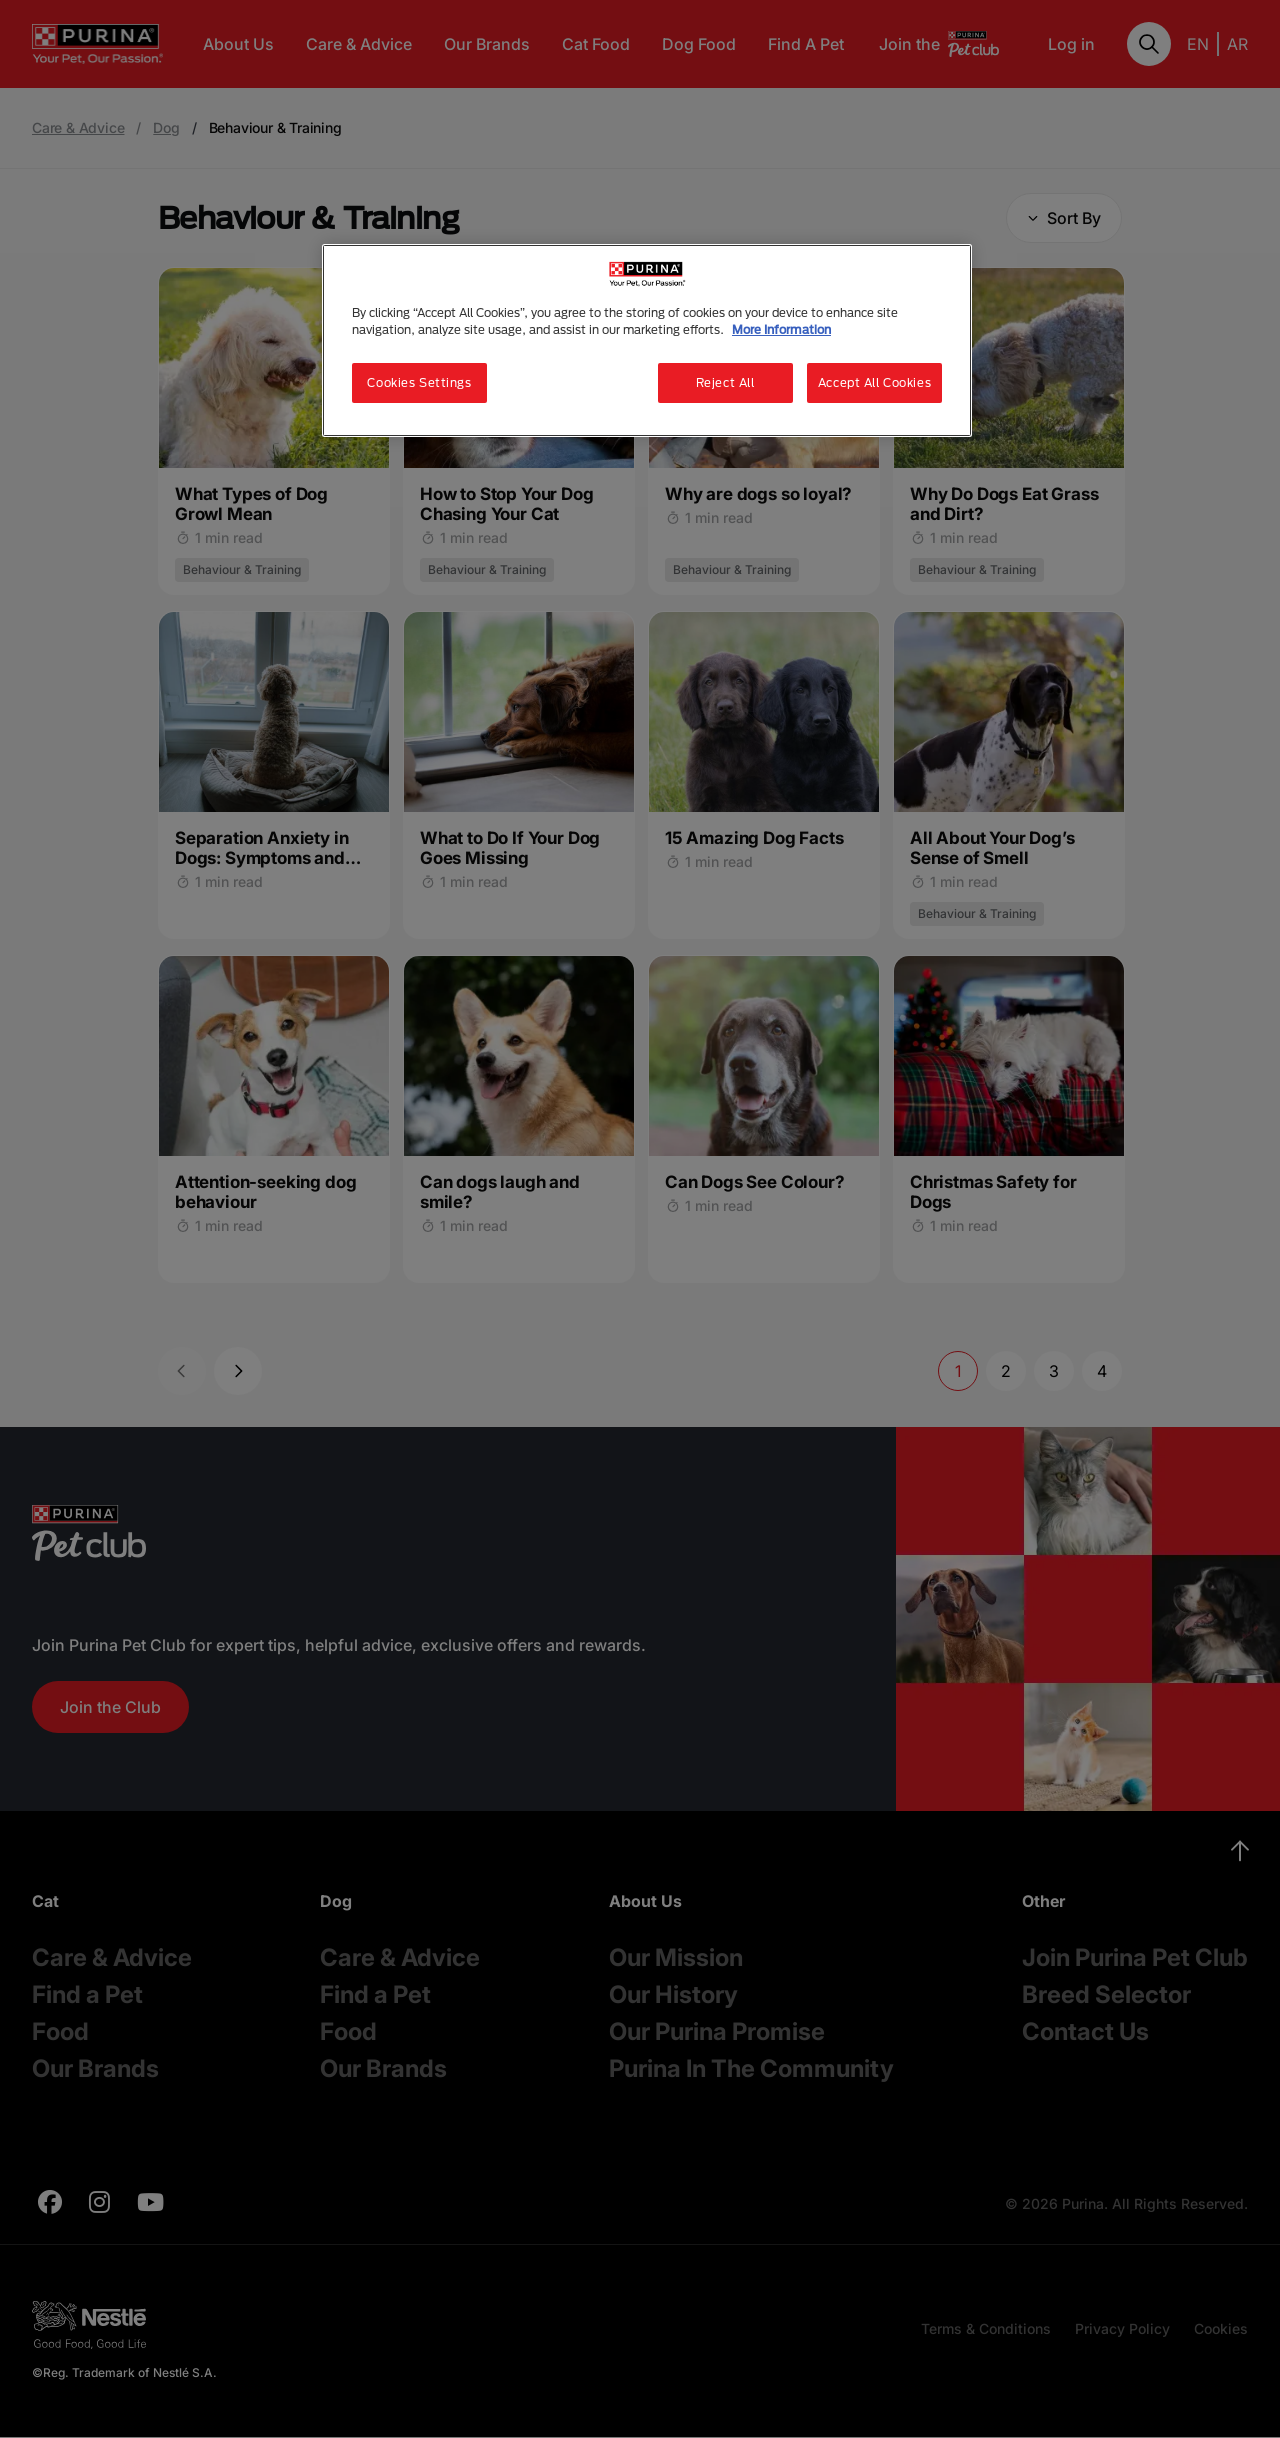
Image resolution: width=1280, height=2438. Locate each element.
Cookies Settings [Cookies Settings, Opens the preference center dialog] (419, 382)
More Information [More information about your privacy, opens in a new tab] (781, 329)
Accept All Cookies (874, 382)
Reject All (725, 382)
